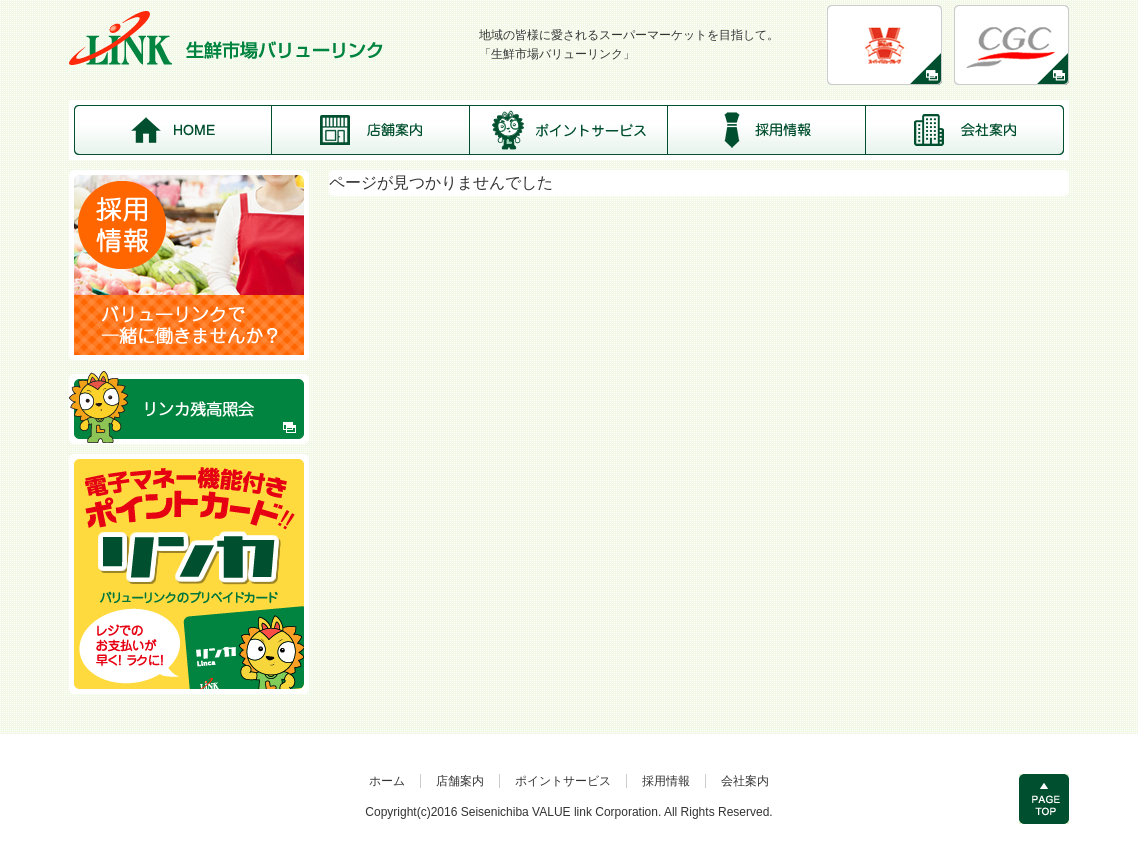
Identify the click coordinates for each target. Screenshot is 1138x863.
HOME (173, 130)
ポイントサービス (569, 130)
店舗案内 (371, 130)
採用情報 (767, 130)
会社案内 (965, 130)
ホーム (387, 781)
